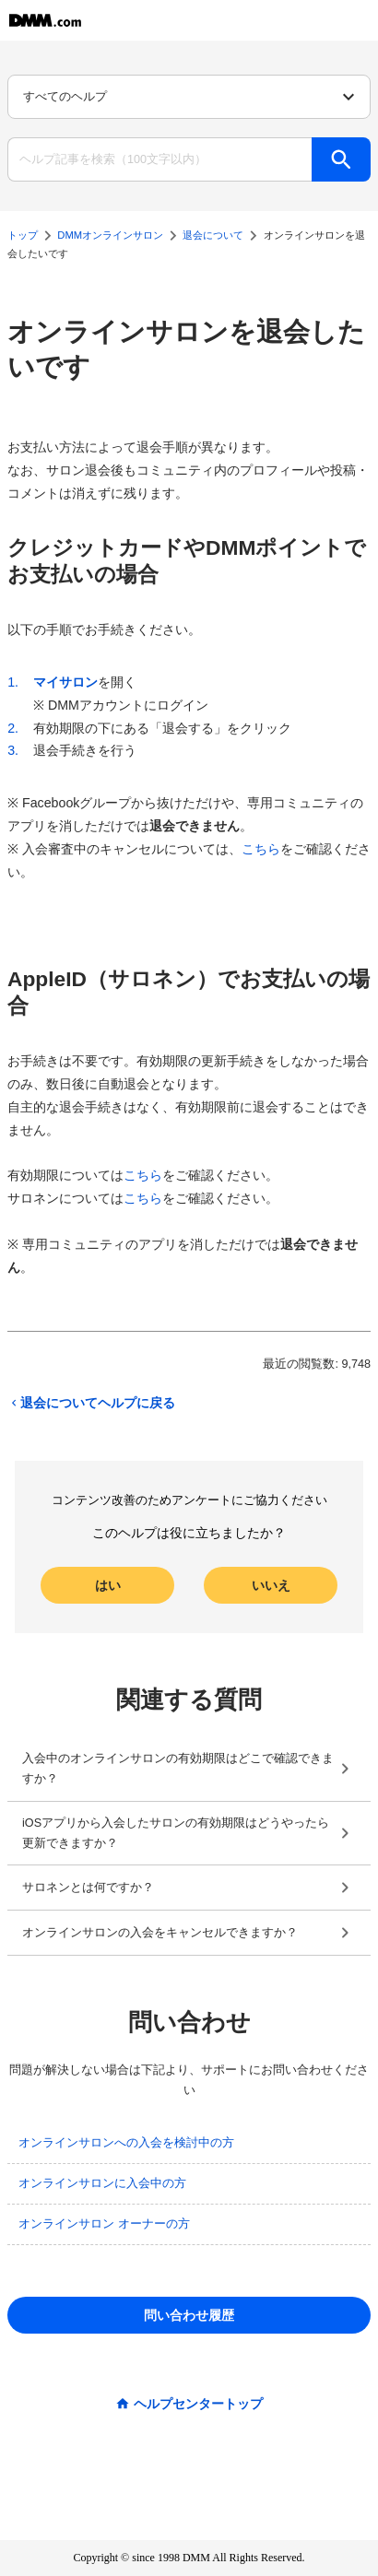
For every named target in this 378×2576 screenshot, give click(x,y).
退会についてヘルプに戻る (91, 1402)
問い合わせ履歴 (189, 2315)
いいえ (271, 1585)
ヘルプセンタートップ (198, 2403)
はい (108, 1585)
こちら (261, 848)
